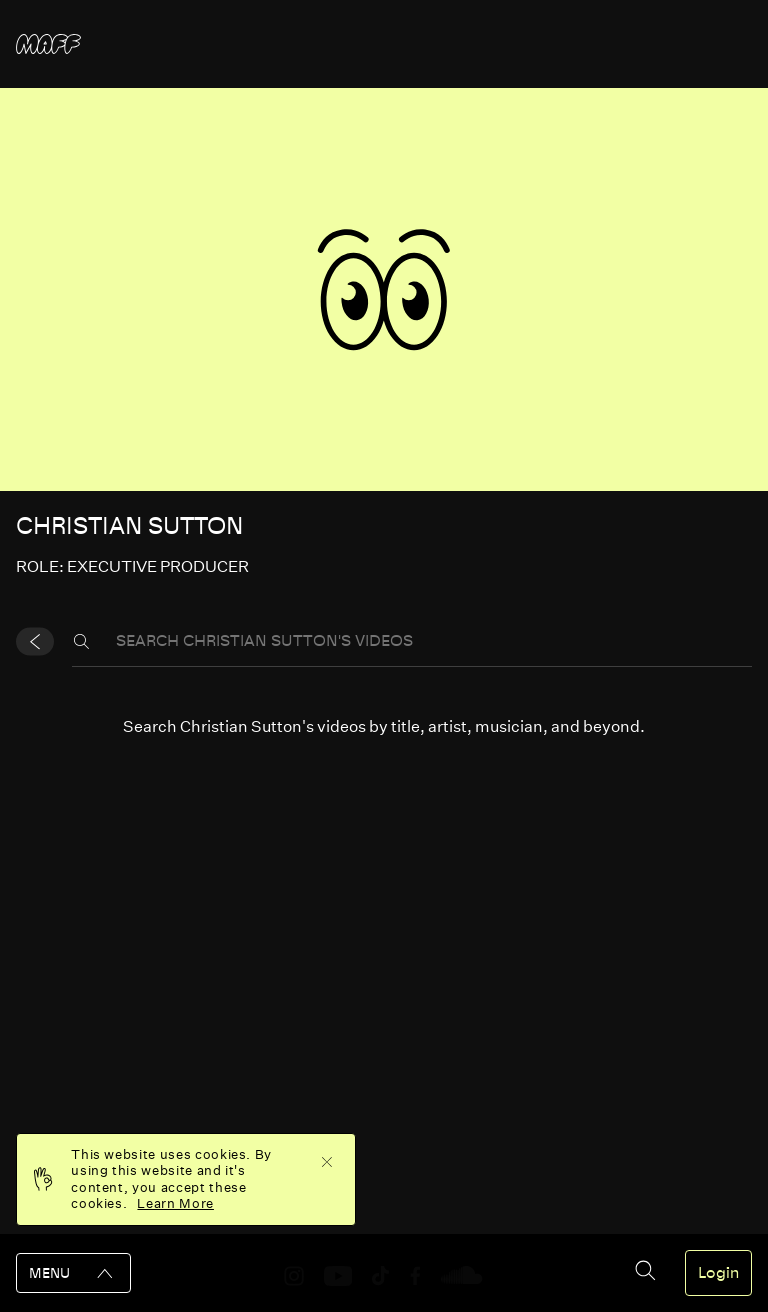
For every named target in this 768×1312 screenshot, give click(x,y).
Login (718, 1273)
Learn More (175, 1203)
